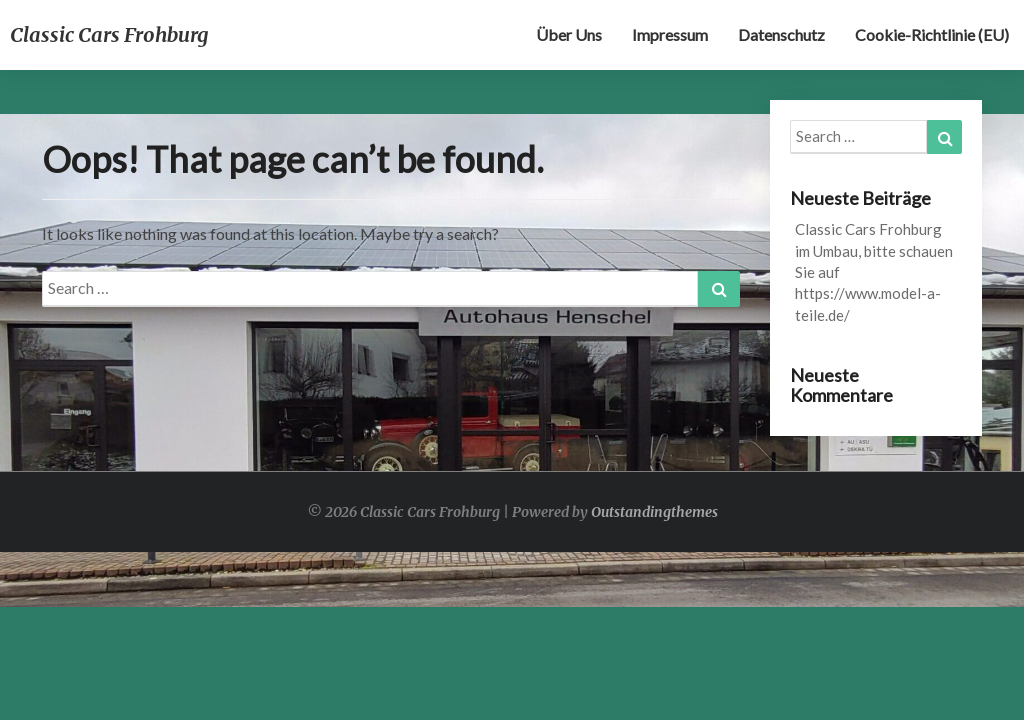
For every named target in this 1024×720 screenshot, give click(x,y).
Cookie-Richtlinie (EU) (932, 34)
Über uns (569, 34)
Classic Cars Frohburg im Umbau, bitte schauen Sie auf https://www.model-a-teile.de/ (874, 272)
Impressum (670, 34)
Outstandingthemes (654, 512)
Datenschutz (781, 34)
